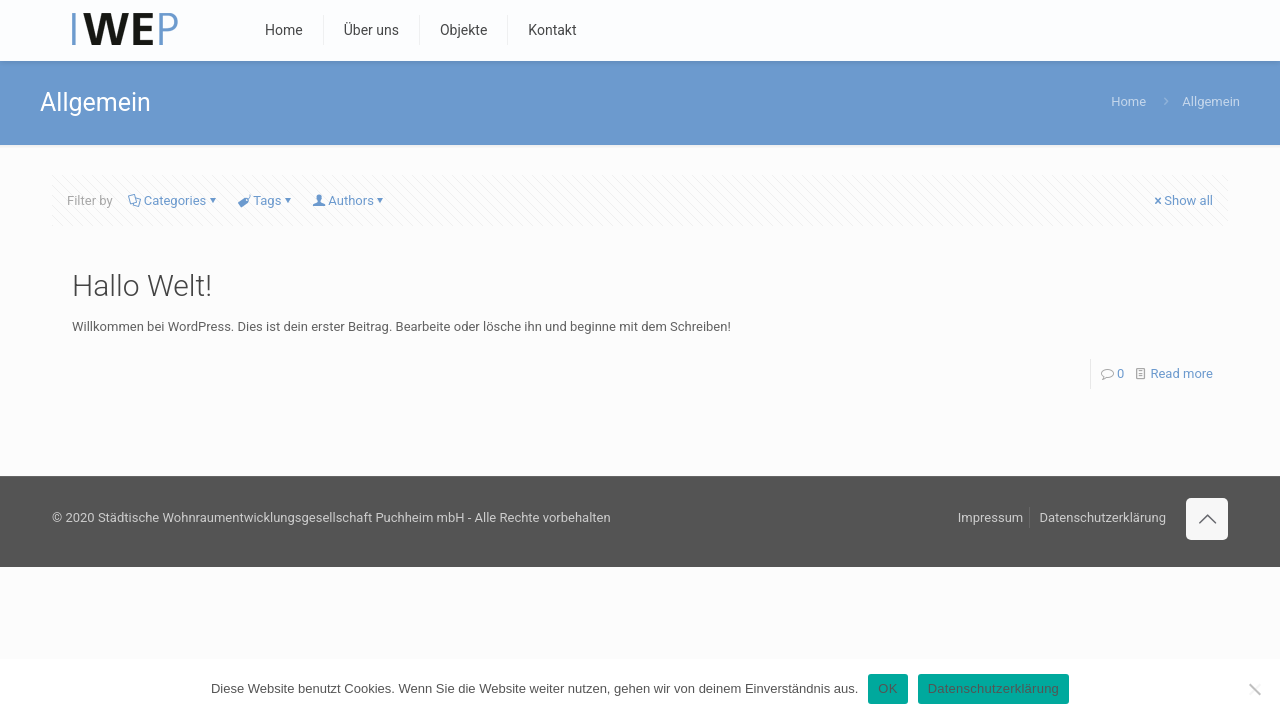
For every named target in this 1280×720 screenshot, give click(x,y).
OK (887, 688)
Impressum (990, 517)
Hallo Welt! (142, 285)
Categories (174, 200)
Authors (349, 200)
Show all (1182, 200)
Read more (1181, 373)
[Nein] (1255, 689)
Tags (265, 200)
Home (1128, 101)
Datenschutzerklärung (1102, 517)
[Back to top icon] (1207, 519)
